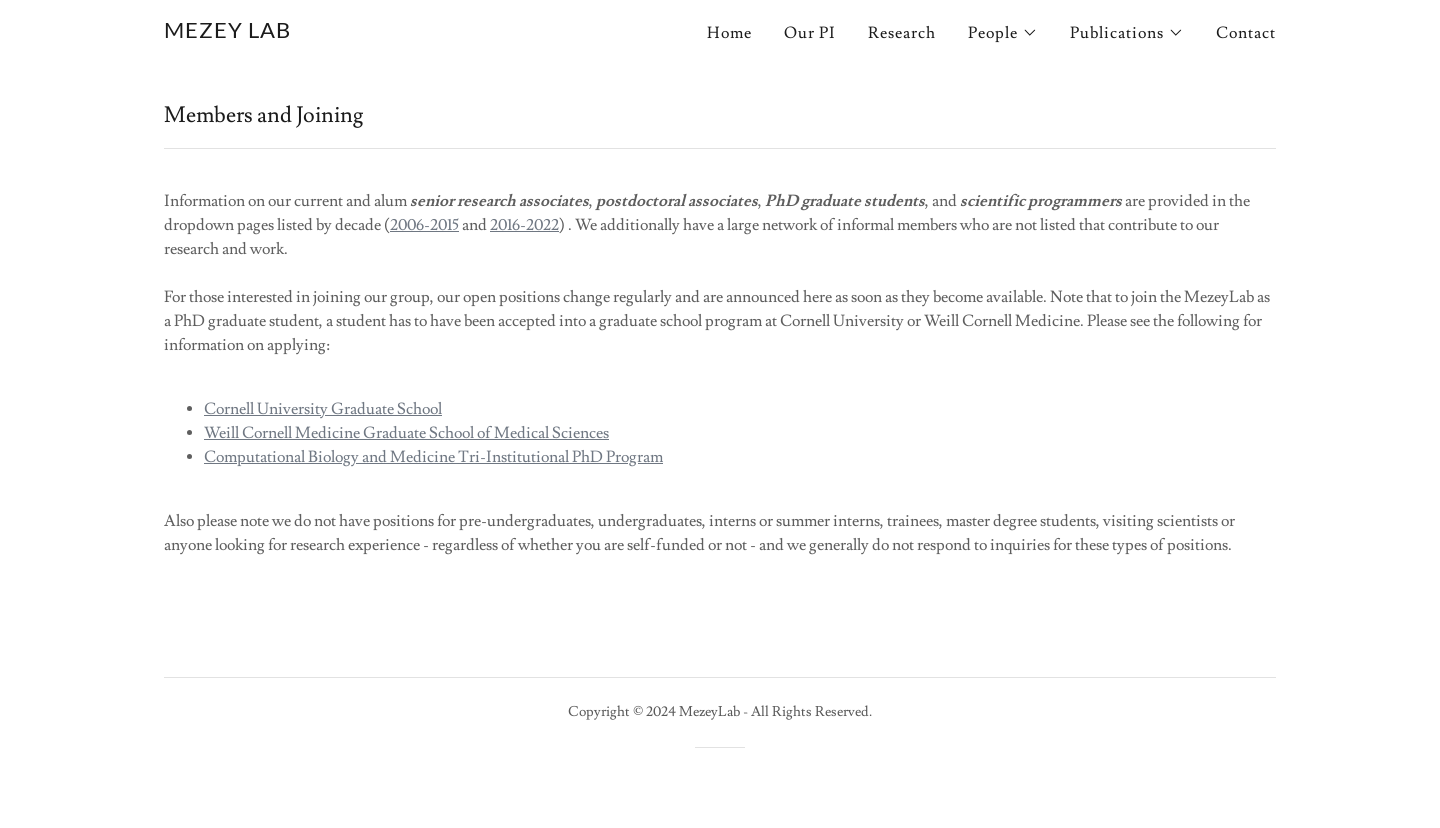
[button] (1003, 33)
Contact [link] (1246, 33)
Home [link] (729, 33)
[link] (227, 33)
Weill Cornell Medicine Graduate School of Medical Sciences (406, 433)
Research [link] (902, 33)
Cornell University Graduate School (323, 409)
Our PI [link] (810, 33)
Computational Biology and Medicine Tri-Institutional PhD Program (433, 457)
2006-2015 (424, 225)
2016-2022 (524, 225)
